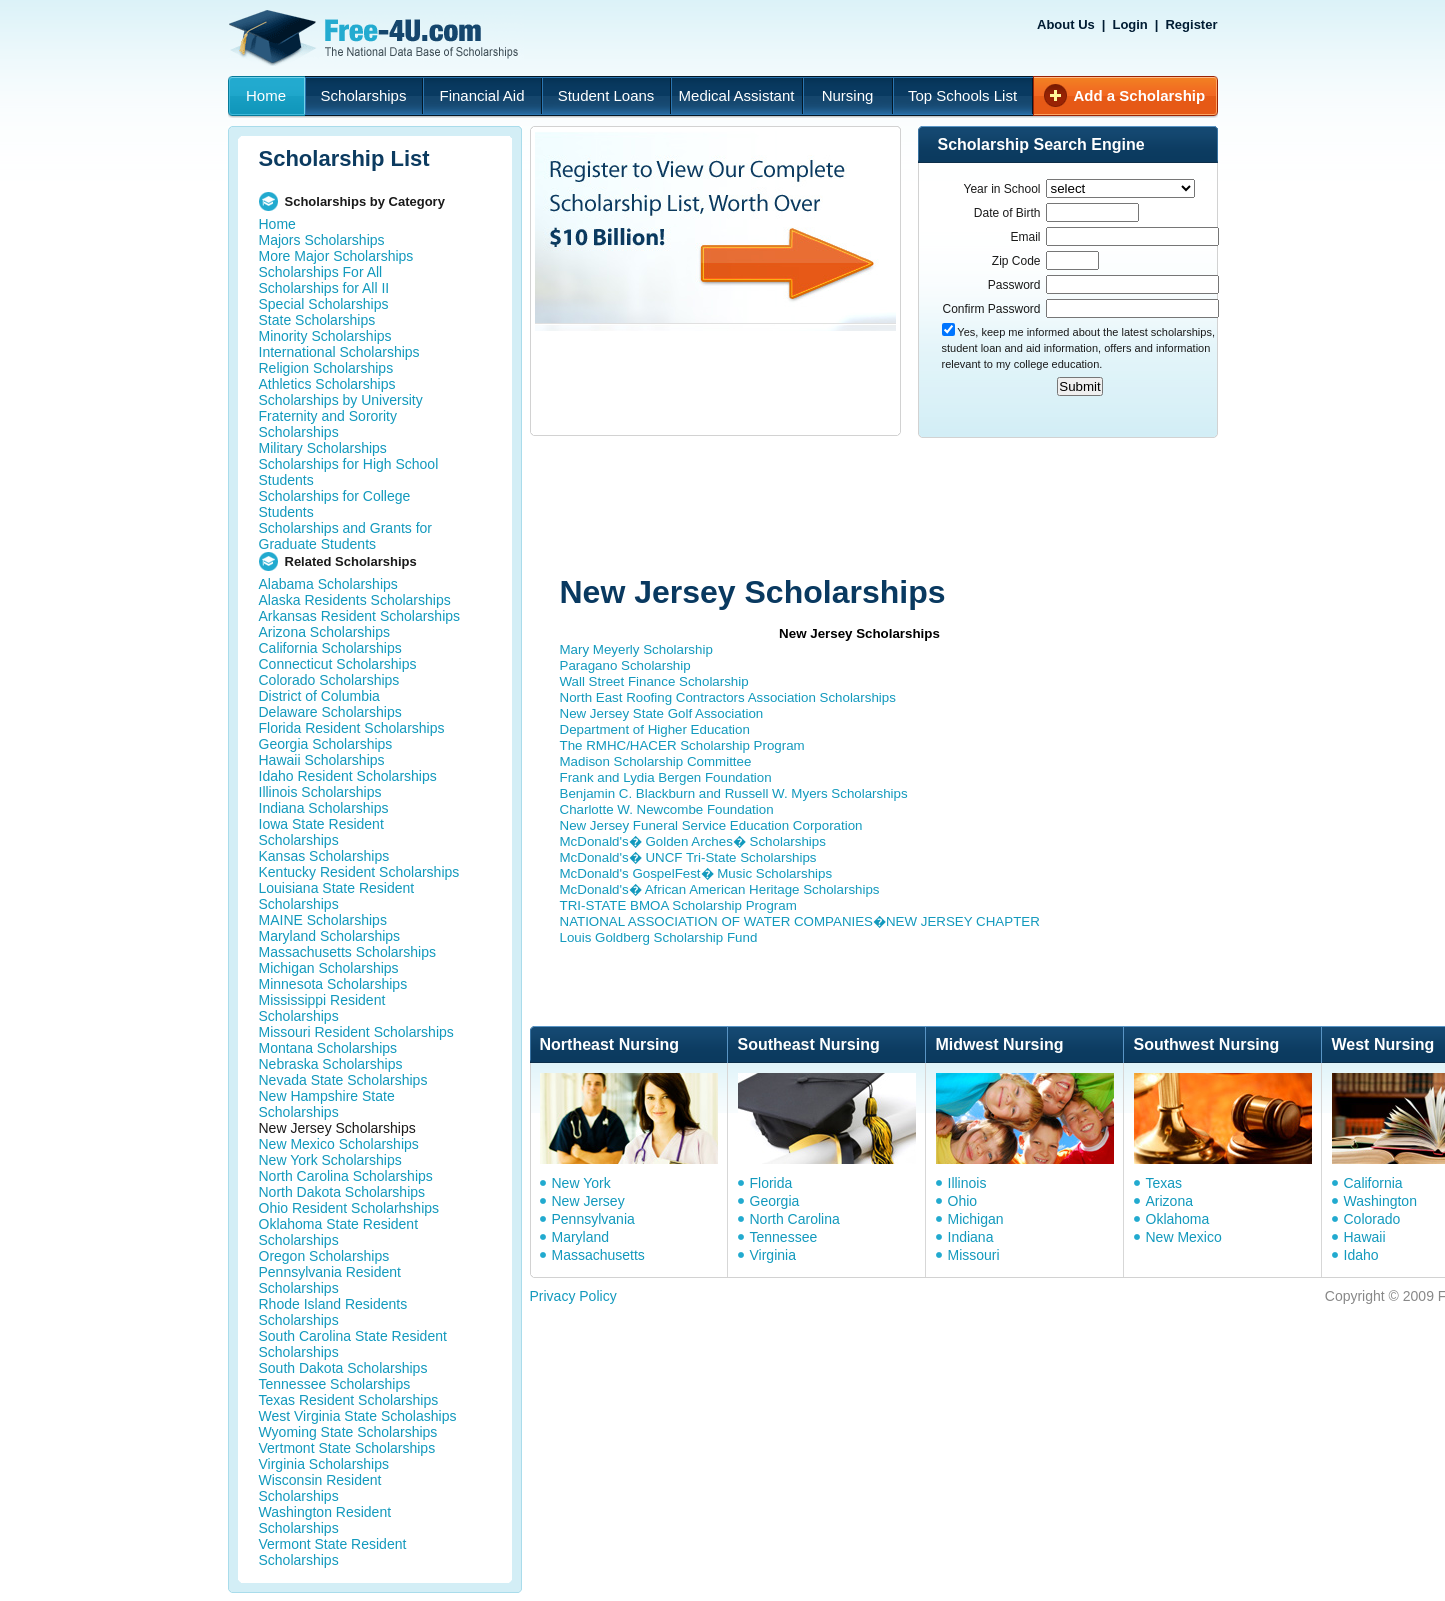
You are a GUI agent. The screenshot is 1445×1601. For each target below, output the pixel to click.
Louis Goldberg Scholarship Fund (659, 937)
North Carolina (795, 1219)
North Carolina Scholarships (346, 1176)
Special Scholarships (324, 304)
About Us (1066, 24)
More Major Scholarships (336, 256)
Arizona (1169, 1201)
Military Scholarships (323, 448)
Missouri (974, 1255)
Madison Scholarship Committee (656, 761)
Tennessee (784, 1237)
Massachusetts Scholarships (347, 952)
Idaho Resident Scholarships (348, 776)
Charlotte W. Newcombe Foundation (667, 809)
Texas (1164, 1183)
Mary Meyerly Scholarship (636, 649)
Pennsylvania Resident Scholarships (330, 1280)
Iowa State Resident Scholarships (321, 832)
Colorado (1372, 1219)
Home (266, 95)
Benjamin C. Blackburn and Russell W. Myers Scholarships (734, 793)
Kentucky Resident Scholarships (359, 872)
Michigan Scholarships (329, 968)
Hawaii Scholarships (322, 760)
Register (1191, 24)
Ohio (963, 1201)
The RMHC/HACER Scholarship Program (682, 745)
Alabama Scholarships (328, 584)
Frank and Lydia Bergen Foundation (666, 777)
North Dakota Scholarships (342, 1192)
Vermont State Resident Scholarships (333, 1552)
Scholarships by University (341, 400)
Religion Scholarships (326, 368)
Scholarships (364, 95)
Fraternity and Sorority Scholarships (328, 424)
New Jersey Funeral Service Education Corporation (711, 825)
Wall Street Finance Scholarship (654, 681)
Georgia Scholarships (326, 744)
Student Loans (606, 95)
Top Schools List (962, 95)
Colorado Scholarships (329, 680)
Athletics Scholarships (327, 384)
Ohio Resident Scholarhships (349, 1208)
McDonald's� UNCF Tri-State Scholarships (688, 857)
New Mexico (1184, 1237)
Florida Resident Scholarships (352, 728)
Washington (1380, 1201)
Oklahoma (1178, 1219)
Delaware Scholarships (330, 712)
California (1373, 1183)
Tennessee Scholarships (335, 1384)
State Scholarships (317, 320)
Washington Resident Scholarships (325, 1520)
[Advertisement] (909, 508)
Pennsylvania (593, 1219)
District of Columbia (319, 696)
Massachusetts (598, 1255)
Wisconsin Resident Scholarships (320, 1488)
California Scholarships (330, 648)
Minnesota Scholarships (333, 984)
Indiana (971, 1237)
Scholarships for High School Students (349, 472)
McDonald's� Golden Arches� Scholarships (693, 841)
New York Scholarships (330, 1160)
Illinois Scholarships (320, 792)
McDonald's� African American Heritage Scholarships (720, 889)
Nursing (848, 95)
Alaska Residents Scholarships (355, 600)
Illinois (967, 1183)
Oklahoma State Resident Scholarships (339, 1232)
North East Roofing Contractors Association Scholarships (728, 697)
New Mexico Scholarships (339, 1144)
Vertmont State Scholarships (347, 1448)
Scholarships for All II (324, 288)
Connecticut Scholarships (338, 664)
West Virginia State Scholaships (358, 1416)
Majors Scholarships (322, 240)
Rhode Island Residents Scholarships (333, 1312)
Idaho (1361, 1255)
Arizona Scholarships (325, 632)
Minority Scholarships (325, 336)
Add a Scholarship (1140, 95)
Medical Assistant (737, 95)
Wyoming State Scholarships (348, 1432)
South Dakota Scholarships (343, 1368)
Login (1129, 24)
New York (581, 1183)
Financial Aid (481, 95)
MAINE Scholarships (323, 920)
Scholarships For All (321, 272)
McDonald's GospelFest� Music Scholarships (696, 873)
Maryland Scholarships (330, 936)
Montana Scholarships (328, 1048)
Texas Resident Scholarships (349, 1400)
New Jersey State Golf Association (662, 713)
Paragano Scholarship (625, 665)
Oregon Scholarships (324, 1256)
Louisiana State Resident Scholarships (337, 896)
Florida (771, 1183)
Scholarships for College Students (335, 504)
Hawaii (1365, 1237)
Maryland (581, 1237)
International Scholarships (339, 352)
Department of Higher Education (655, 729)
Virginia (773, 1255)
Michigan (976, 1219)
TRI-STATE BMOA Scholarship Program (678, 905)
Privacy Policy (573, 1296)
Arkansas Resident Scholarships (360, 616)
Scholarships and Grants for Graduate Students (346, 536)
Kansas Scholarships (324, 856)
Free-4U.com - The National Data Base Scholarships (376, 38)
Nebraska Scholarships (331, 1064)
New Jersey (588, 1201)
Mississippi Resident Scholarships (322, 1008)
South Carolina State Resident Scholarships (353, 1344)
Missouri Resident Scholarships (356, 1032)
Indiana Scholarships (324, 808)
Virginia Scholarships (324, 1464)
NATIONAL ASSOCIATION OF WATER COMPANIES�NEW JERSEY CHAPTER (800, 921)
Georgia (775, 1201)
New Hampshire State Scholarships (327, 1104)
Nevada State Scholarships (343, 1080)
